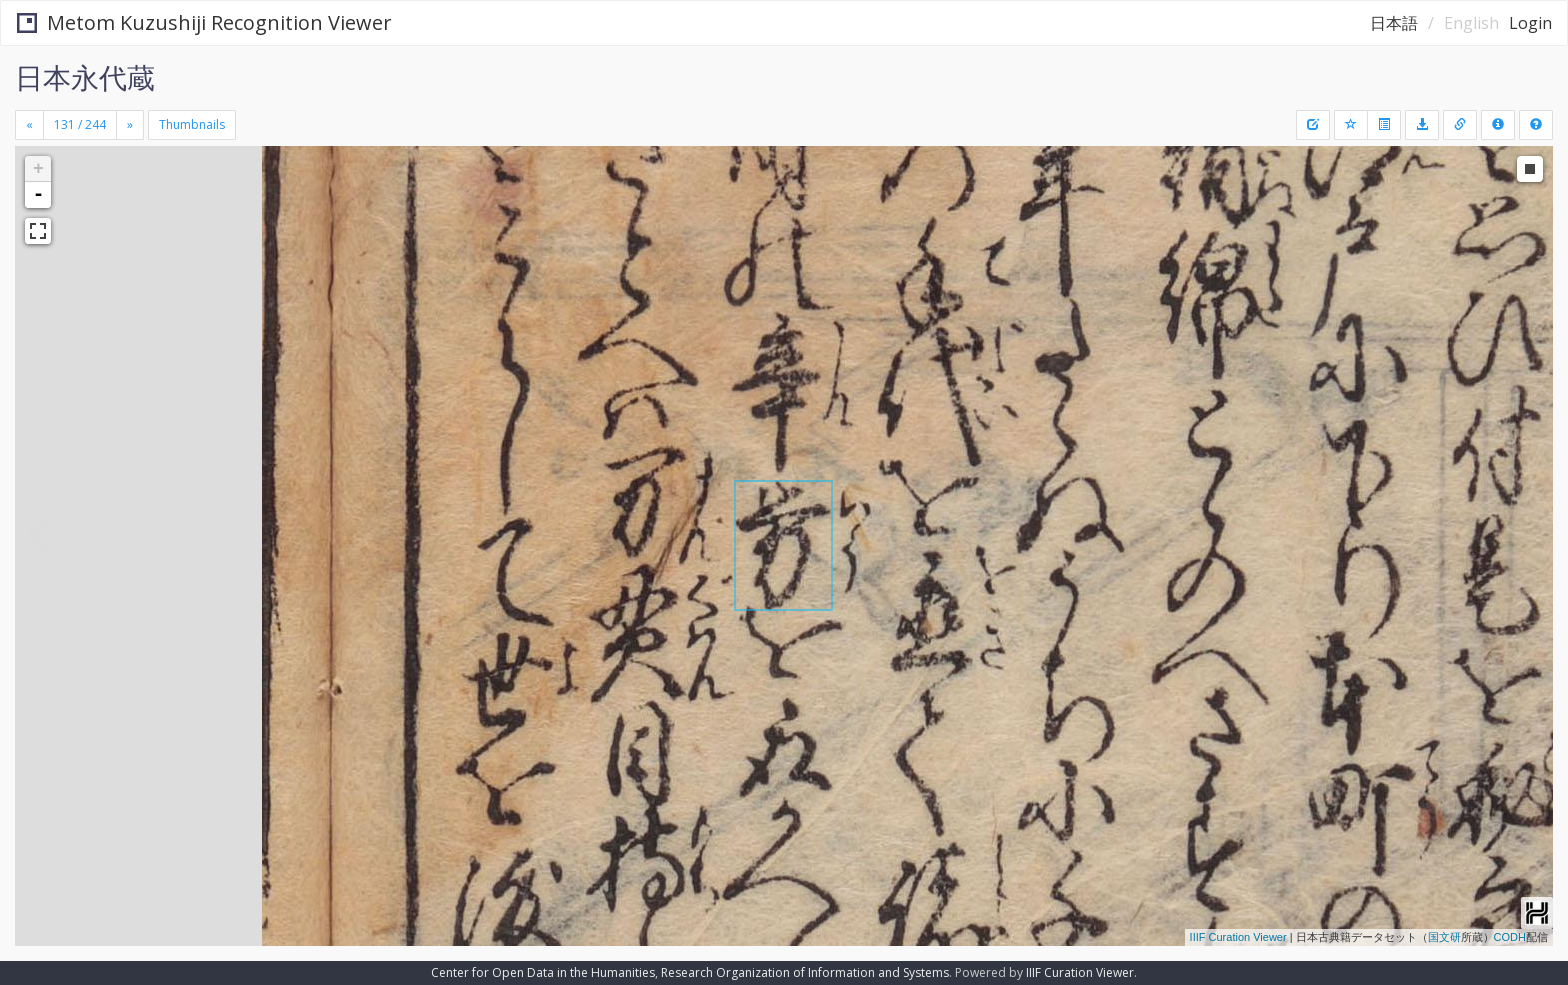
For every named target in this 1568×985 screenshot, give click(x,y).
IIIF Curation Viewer (1238, 937)
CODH (1510, 937)
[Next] (130, 125)
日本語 (1394, 23)
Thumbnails (192, 124)
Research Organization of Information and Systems (805, 972)
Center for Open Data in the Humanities (543, 972)
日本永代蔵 (85, 77)
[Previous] (29, 125)
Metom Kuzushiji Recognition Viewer (204, 22)
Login (1530, 23)
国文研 (1444, 937)
